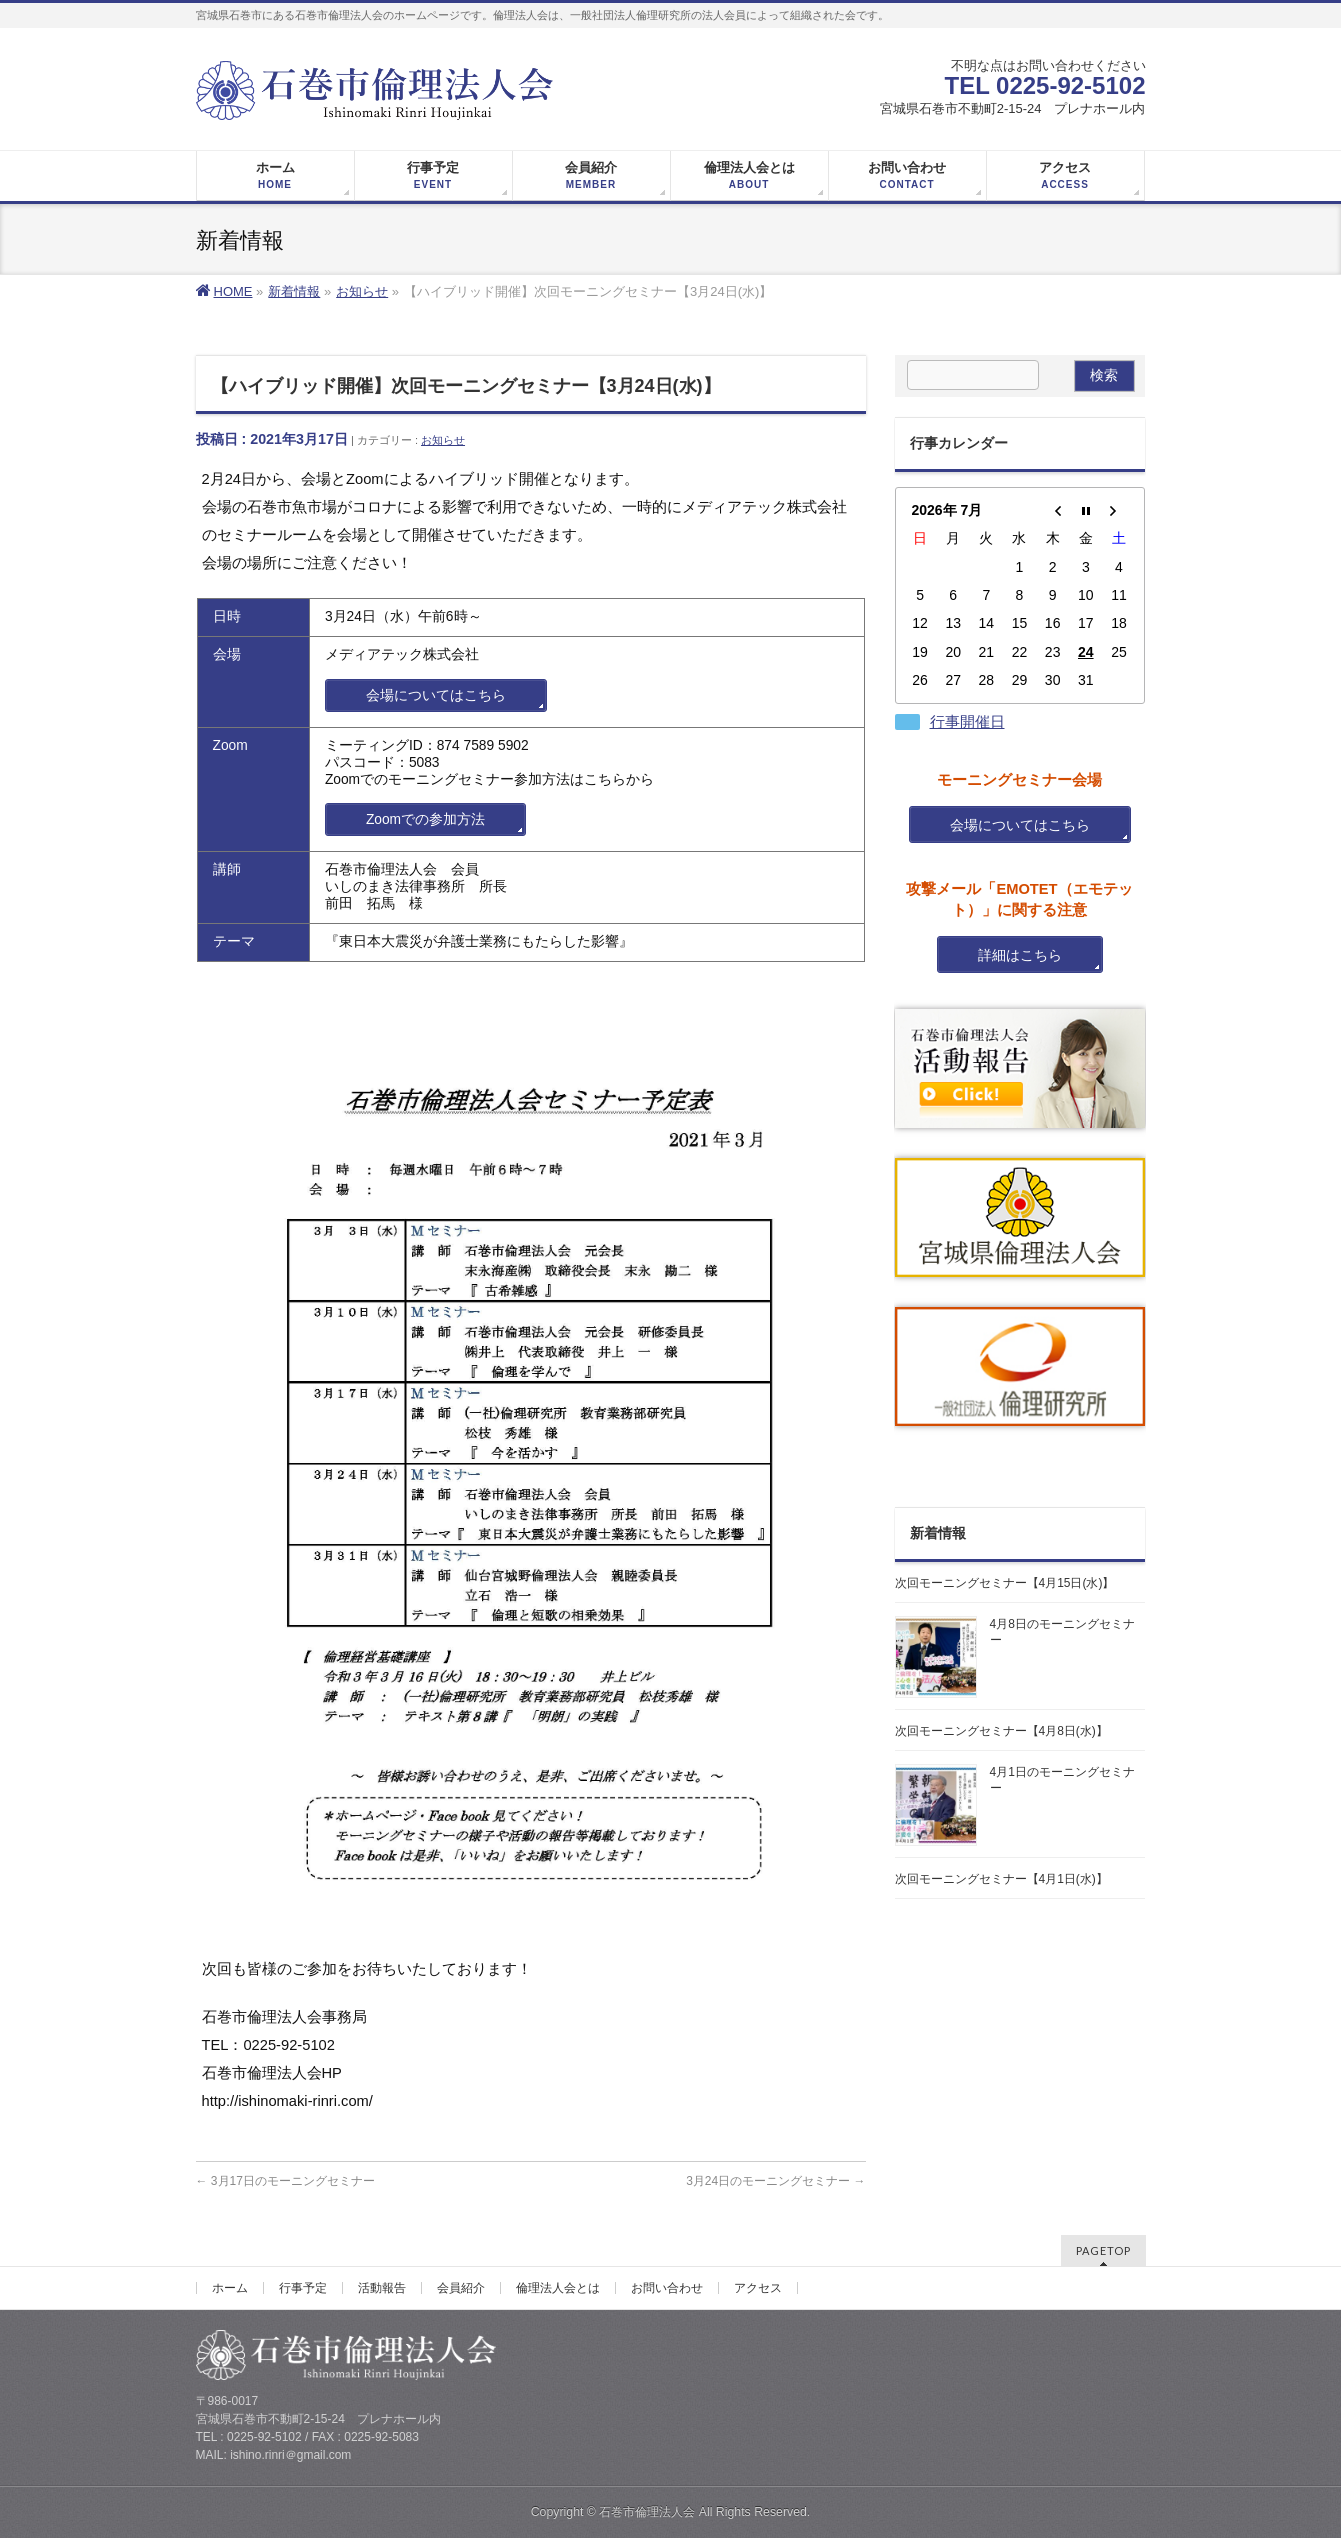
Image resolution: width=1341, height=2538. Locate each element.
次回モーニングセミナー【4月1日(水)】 (1001, 1879)
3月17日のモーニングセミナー (285, 2181)
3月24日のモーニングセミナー (775, 2181)
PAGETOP (1103, 2250)
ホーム (230, 2288)
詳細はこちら (1020, 955)
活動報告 (382, 2288)
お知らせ (443, 440)
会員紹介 (461, 2288)
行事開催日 (967, 722)
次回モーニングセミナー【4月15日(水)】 (1005, 1583)
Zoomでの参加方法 (425, 819)
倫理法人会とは (558, 2288)
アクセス (758, 2288)
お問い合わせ (667, 2288)
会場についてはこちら (436, 695)
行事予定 (303, 2288)
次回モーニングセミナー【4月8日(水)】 (1001, 1731)
